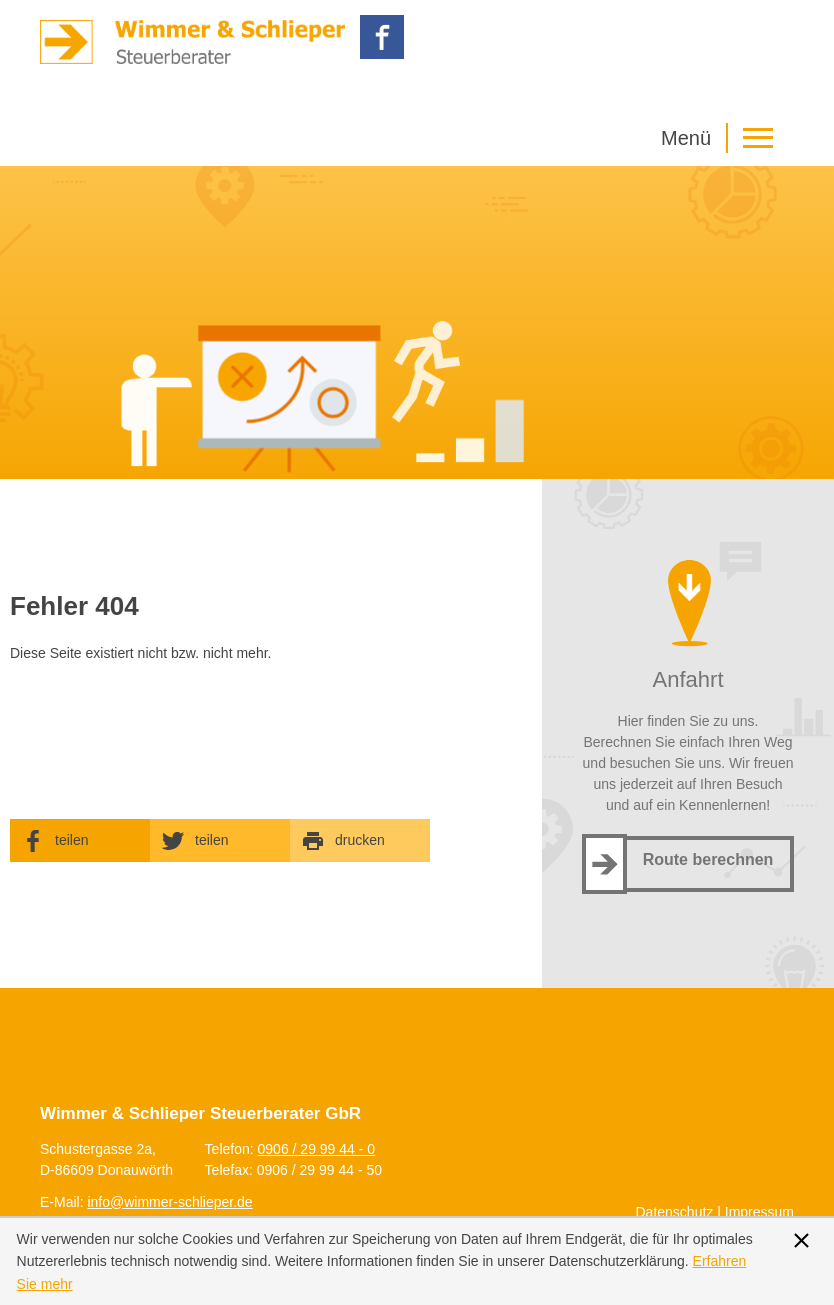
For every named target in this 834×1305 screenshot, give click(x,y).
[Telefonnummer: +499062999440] (317, 1149)
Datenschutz (675, 1212)
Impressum (759, 1212)
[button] (722, 138)
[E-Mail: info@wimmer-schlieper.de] (169, 1202)
